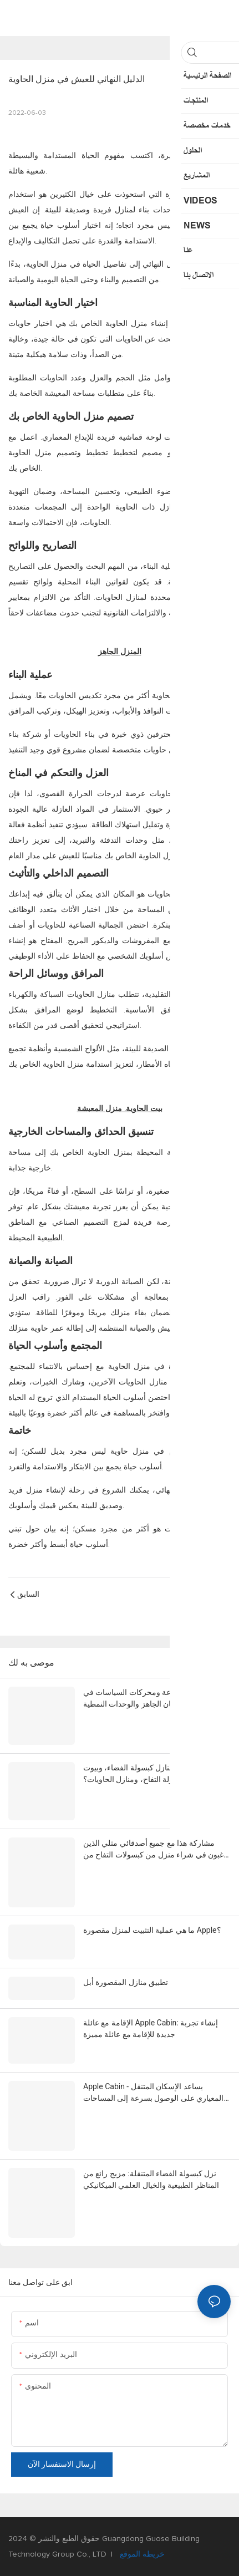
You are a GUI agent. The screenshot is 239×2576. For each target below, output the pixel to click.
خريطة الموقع (141, 2554)
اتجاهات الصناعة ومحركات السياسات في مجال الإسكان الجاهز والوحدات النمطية (148, 1698)
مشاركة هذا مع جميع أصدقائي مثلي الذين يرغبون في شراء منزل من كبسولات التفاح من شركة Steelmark (156, 1850)
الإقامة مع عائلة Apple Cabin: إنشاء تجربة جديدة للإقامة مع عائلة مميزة (150, 2028)
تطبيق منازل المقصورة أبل (125, 1982)
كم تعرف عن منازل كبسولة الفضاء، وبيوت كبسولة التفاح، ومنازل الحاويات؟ (150, 1773)
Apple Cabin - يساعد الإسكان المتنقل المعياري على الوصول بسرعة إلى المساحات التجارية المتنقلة (153, 2093)
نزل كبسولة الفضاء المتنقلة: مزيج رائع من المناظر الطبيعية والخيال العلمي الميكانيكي (151, 2179)
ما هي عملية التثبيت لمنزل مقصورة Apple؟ (152, 1930)
